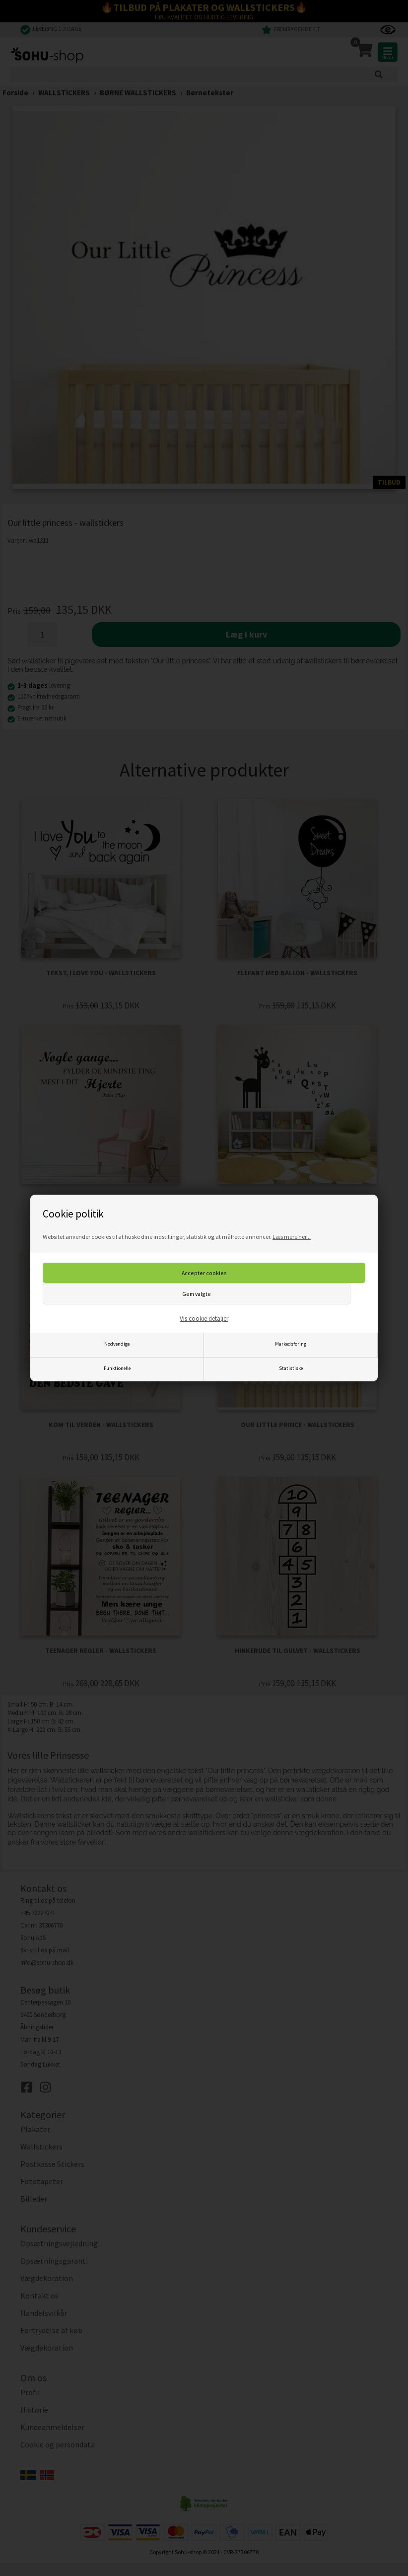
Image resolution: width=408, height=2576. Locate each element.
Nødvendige (117, 1344)
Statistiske (291, 1368)
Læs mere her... (291, 1236)
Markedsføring (290, 1344)
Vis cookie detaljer (204, 1318)
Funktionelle (117, 1368)
